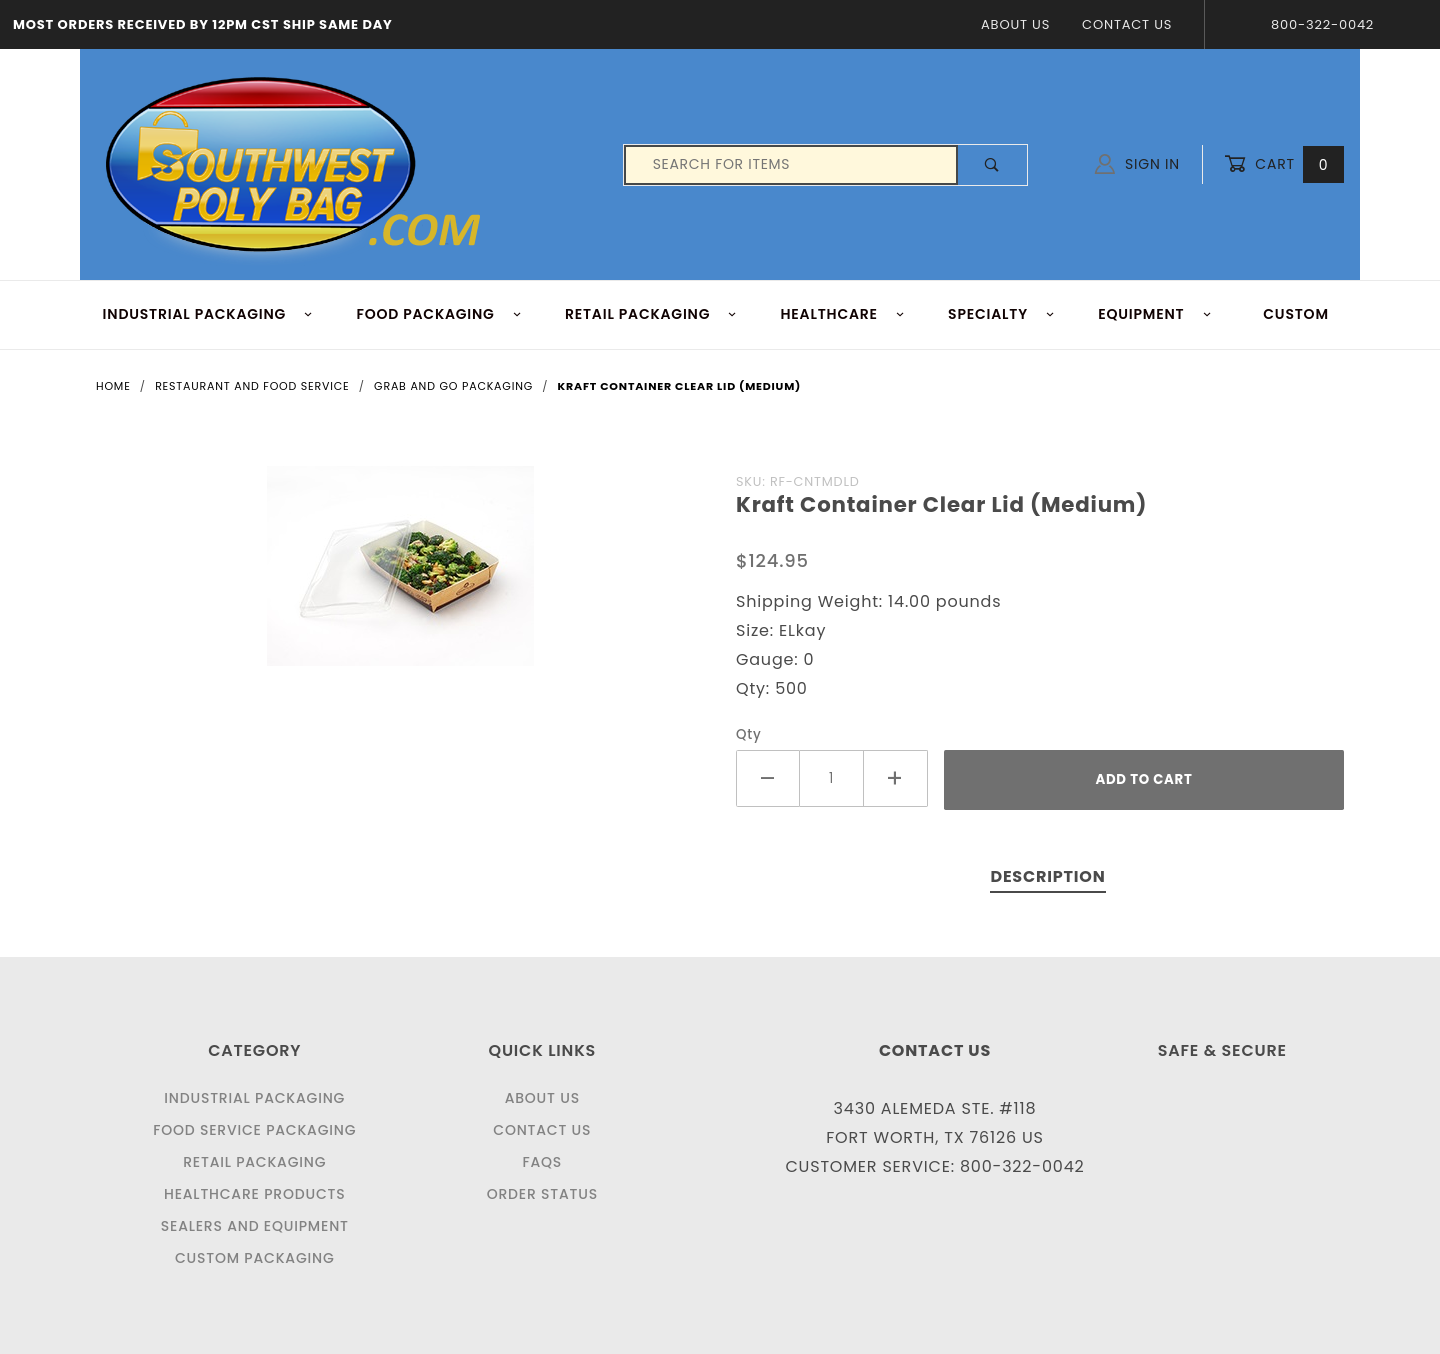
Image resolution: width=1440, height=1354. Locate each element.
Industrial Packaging (254, 1098)
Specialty (1001, 314)
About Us (1015, 24)
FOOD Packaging (439, 314)
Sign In (1137, 164)
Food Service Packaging (254, 1130)
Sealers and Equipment (255, 1226)
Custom (1296, 314)
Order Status (542, 1194)
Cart (1284, 164)
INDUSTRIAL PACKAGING (208, 314)
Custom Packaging (255, 1258)
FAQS (542, 1162)
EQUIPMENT (1155, 314)
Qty (749, 734)
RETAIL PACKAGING (651, 314)
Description (1047, 876)
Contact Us (1127, 24)
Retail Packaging (254, 1162)
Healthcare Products (254, 1194)
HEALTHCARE (843, 314)
